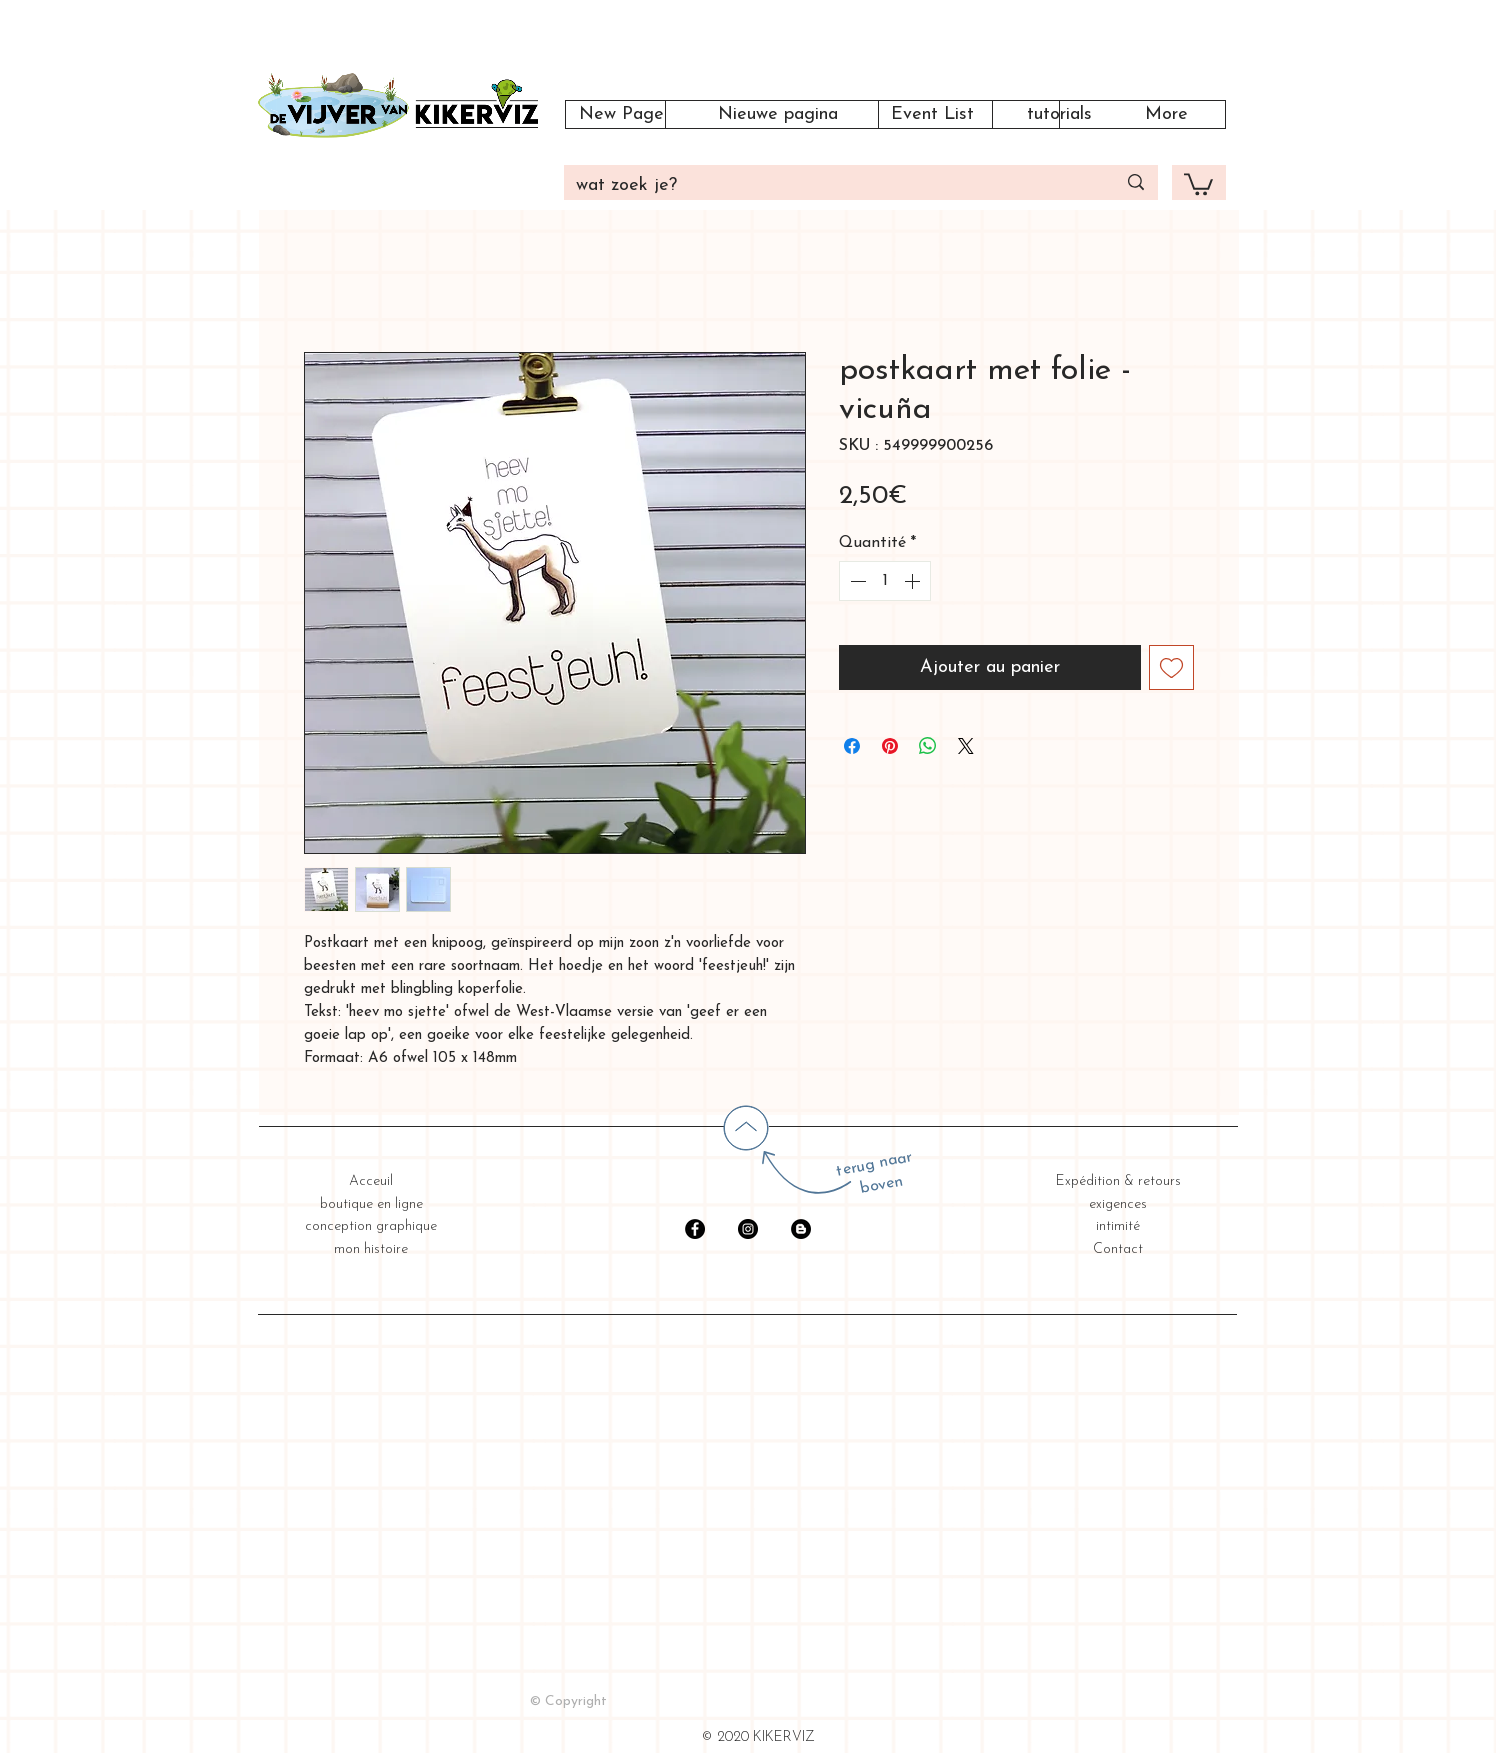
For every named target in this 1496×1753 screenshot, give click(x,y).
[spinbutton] (885, 581)
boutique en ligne (371, 1204)
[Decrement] (856, 581)
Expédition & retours (1118, 1181)
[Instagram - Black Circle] (748, 1229)
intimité (1118, 1226)
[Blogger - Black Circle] (801, 1229)
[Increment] (914, 581)
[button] (1198, 183)
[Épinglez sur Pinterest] (890, 746)
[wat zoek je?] (831, 185)
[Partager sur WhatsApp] (928, 746)
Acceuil (371, 1181)
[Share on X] (966, 746)
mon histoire (371, 1249)
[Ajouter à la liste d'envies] (1171, 667)
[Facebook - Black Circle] (695, 1229)
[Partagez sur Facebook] (852, 746)
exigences (1118, 1204)
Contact (1118, 1249)
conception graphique (371, 1226)
